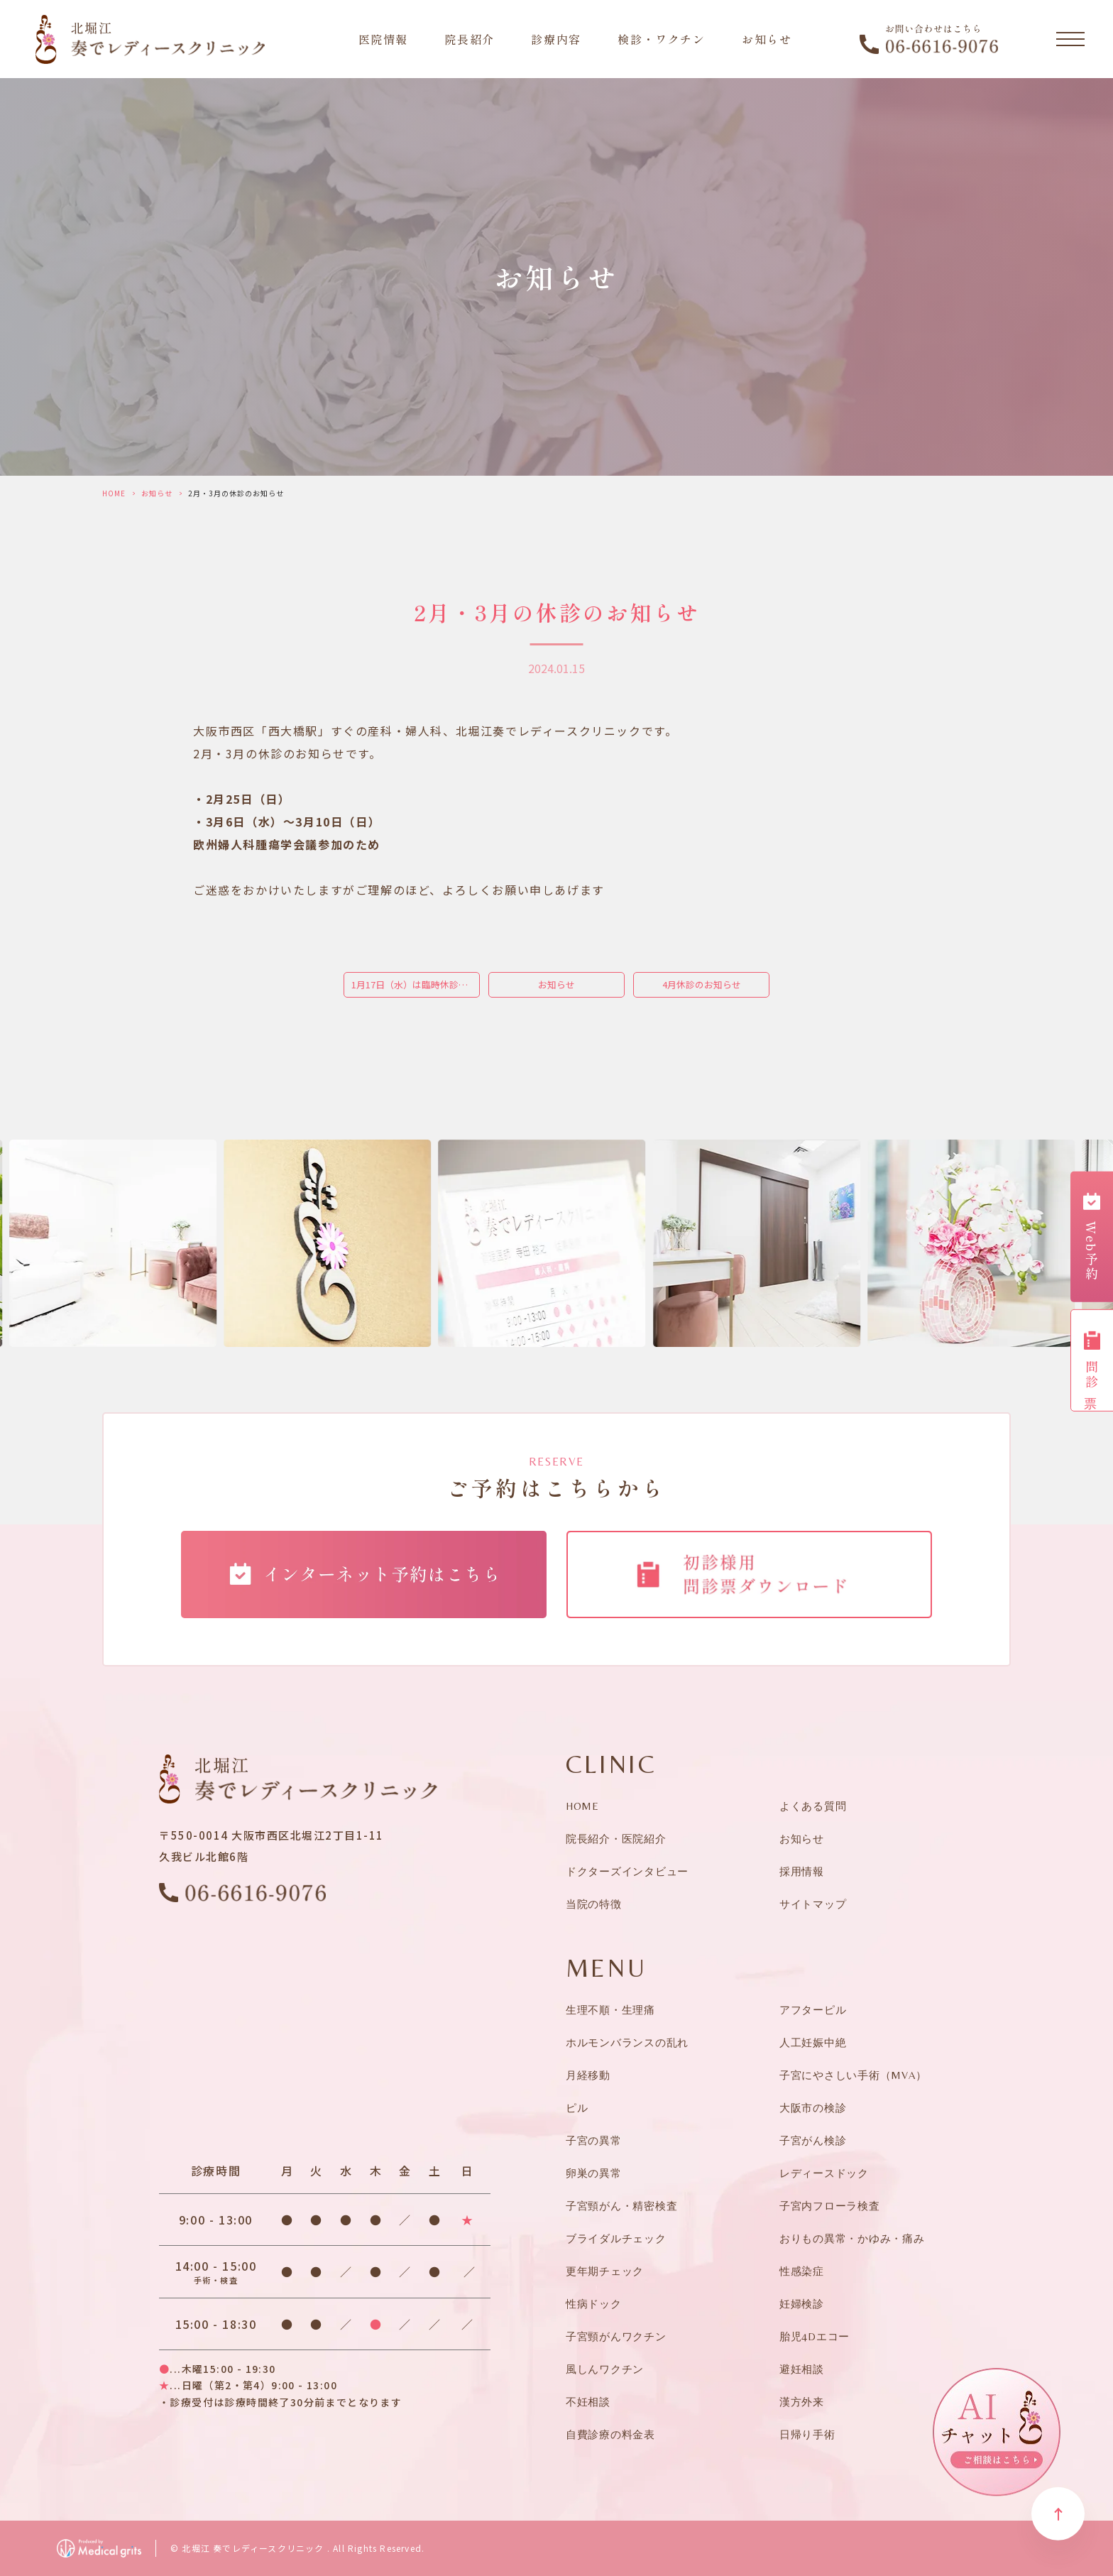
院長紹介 (469, 39)
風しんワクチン (605, 2369)
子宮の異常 (594, 2140)
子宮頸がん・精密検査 (622, 2205)
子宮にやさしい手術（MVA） (853, 2075)
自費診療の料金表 (610, 2434)
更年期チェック (605, 2271)
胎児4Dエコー (814, 2336)
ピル (577, 2107)
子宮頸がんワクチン (616, 2336)
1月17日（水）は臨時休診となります (415, 984)
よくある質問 (813, 1806)
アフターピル (813, 2009)
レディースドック (824, 2173)
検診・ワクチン (661, 39)
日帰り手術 (807, 2434)
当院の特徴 (594, 1904)
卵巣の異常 (594, 2173)
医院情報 (383, 39)
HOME (114, 493)
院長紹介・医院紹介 (616, 1838)
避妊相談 (801, 2369)
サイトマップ (813, 1904)
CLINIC (611, 1764)
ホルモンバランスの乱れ (627, 2042)
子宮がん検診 (813, 2140)
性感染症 (801, 2271)
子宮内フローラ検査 (829, 2205)
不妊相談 (588, 2401)
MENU (606, 1968)
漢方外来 (801, 2401)
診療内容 (556, 39)
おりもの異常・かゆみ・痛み (852, 2238)
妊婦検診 (801, 2303)
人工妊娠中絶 (813, 2042)
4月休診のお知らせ (701, 984)
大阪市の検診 (813, 2107)
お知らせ (766, 39)
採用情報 (801, 1871)
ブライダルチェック (616, 2238)
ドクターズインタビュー (627, 1871)
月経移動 (588, 2075)
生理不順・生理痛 (610, 2009)
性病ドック (594, 2303)
